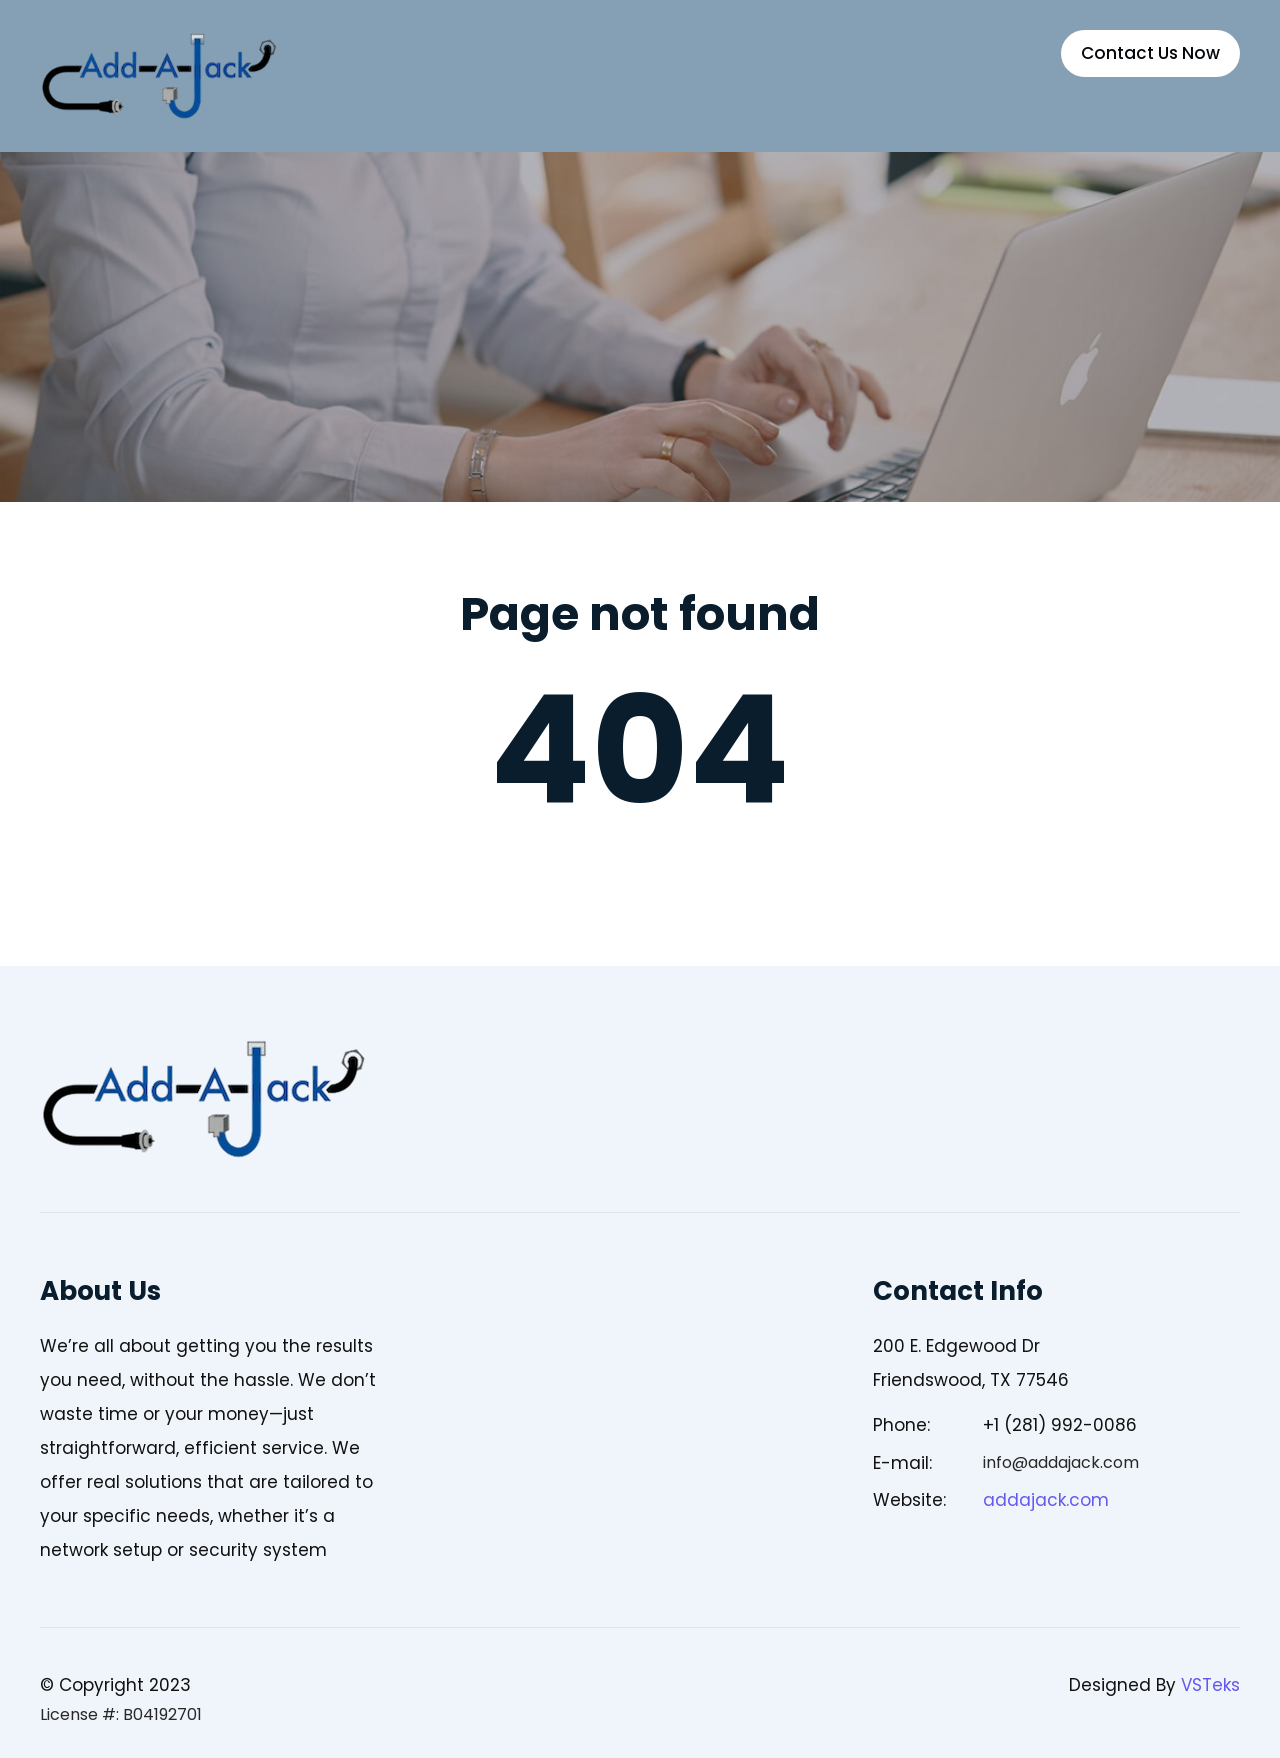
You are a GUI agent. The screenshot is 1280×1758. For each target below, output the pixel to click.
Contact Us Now (1150, 53)
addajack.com (1046, 1500)
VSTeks (1210, 1685)
